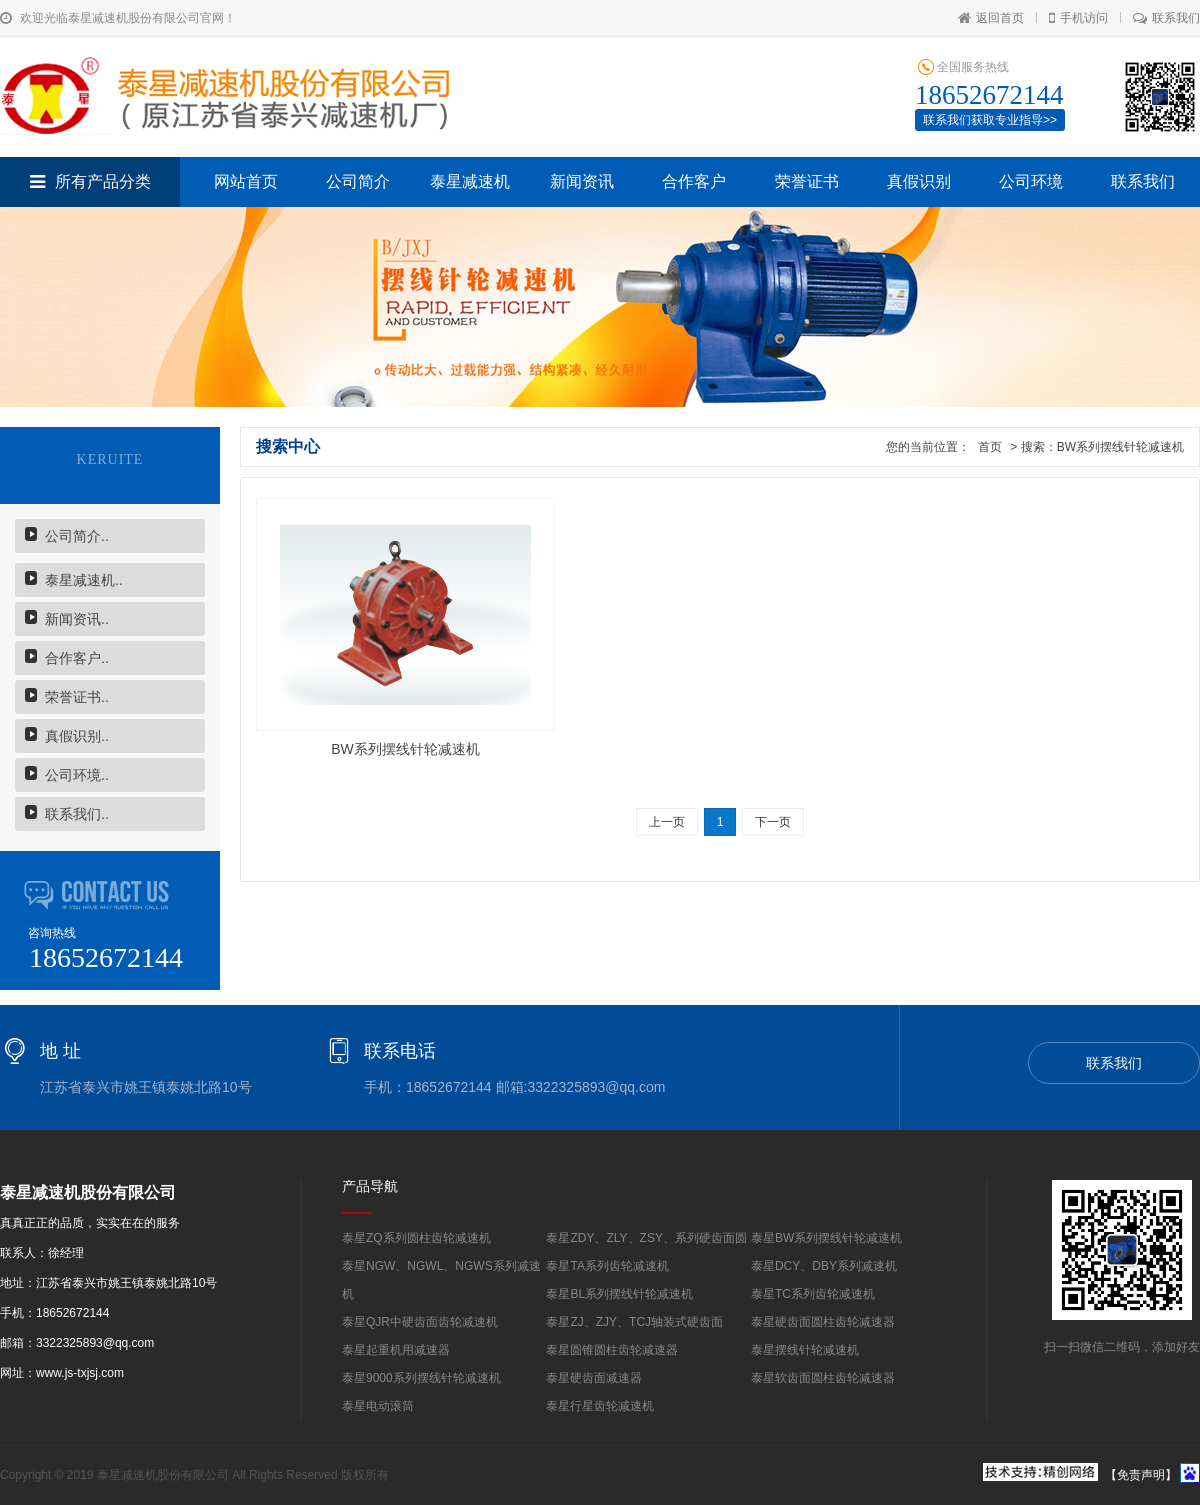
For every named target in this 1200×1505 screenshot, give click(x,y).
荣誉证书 (807, 181)
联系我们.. (77, 814)
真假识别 (919, 181)
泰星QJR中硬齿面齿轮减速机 (420, 1322)
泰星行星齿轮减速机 (600, 1406)
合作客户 (694, 181)
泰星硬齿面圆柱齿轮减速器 (823, 1322)
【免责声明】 (1141, 1475)
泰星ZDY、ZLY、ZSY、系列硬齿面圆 (646, 1238)
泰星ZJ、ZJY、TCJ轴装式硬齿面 (634, 1322)
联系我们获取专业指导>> (990, 120)
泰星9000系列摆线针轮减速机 (421, 1378)
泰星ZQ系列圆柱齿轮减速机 (416, 1238)
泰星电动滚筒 (378, 1406)
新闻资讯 (582, 181)
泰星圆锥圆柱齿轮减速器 (612, 1350)
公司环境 (1031, 181)
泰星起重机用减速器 (396, 1350)
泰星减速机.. (84, 580)
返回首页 (991, 18)
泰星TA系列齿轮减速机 (607, 1266)
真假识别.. (77, 736)
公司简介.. (77, 536)
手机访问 (1078, 18)
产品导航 (370, 1186)
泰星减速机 (470, 181)
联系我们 (1166, 18)
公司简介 (358, 181)
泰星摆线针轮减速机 (805, 1350)
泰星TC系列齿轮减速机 (813, 1294)
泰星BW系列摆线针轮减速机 (826, 1238)
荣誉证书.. (77, 697)
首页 (990, 447)
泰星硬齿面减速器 (594, 1378)
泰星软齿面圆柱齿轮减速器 (823, 1378)
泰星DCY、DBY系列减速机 (824, 1266)
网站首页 (246, 181)
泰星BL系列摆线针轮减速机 (619, 1294)
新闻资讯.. (77, 619)
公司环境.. (77, 775)
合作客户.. (77, 658)
